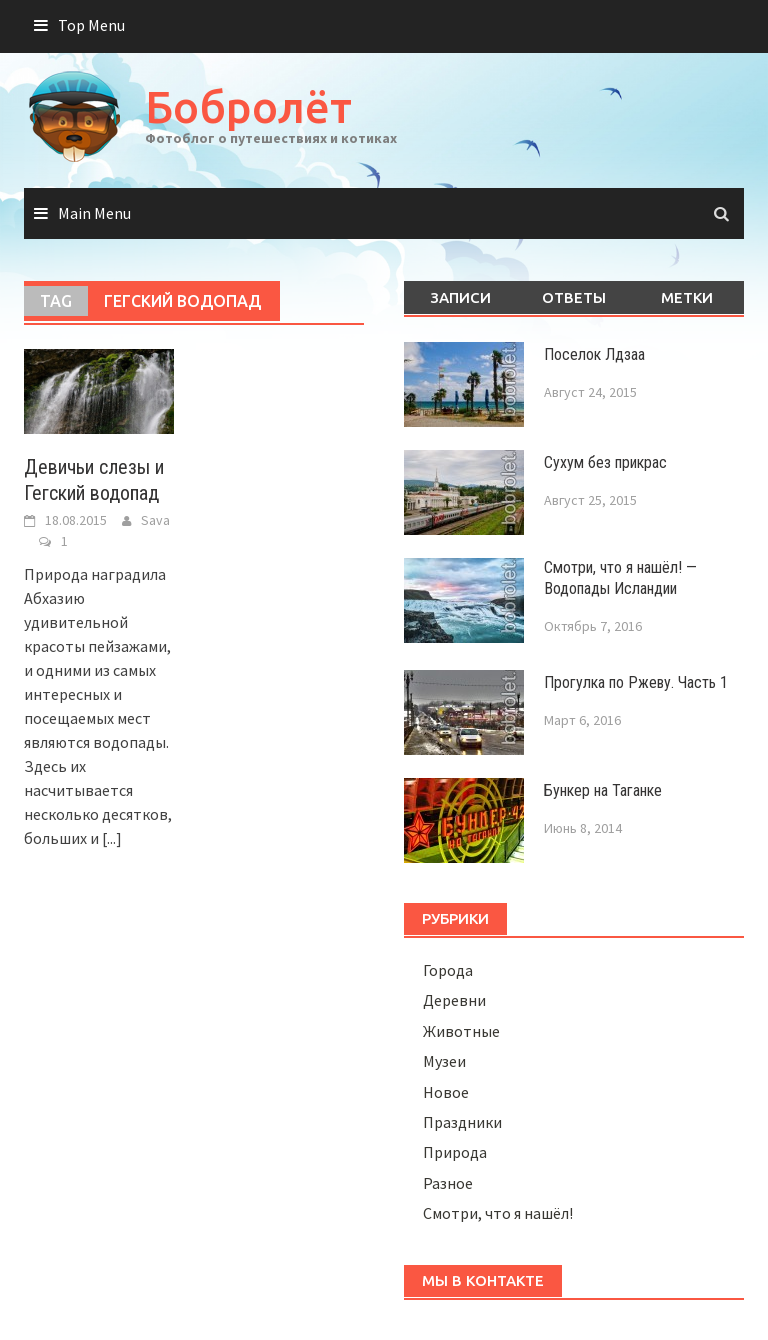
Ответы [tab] (574, 297)
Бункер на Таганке (603, 790)
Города (448, 970)
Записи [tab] (460, 297)
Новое (446, 1092)
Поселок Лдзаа (594, 354)
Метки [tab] (687, 297)
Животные (461, 1031)
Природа (455, 1152)
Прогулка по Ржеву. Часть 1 (636, 682)
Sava (155, 520)
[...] (112, 838)
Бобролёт (248, 106)
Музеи (444, 1061)
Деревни (454, 1000)
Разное (448, 1183)
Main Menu (94, 213)
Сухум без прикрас (605, 462)
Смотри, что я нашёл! (498, 1213)
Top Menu (91, 25)
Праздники (462, 1122)
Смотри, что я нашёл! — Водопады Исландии (620, 578)
